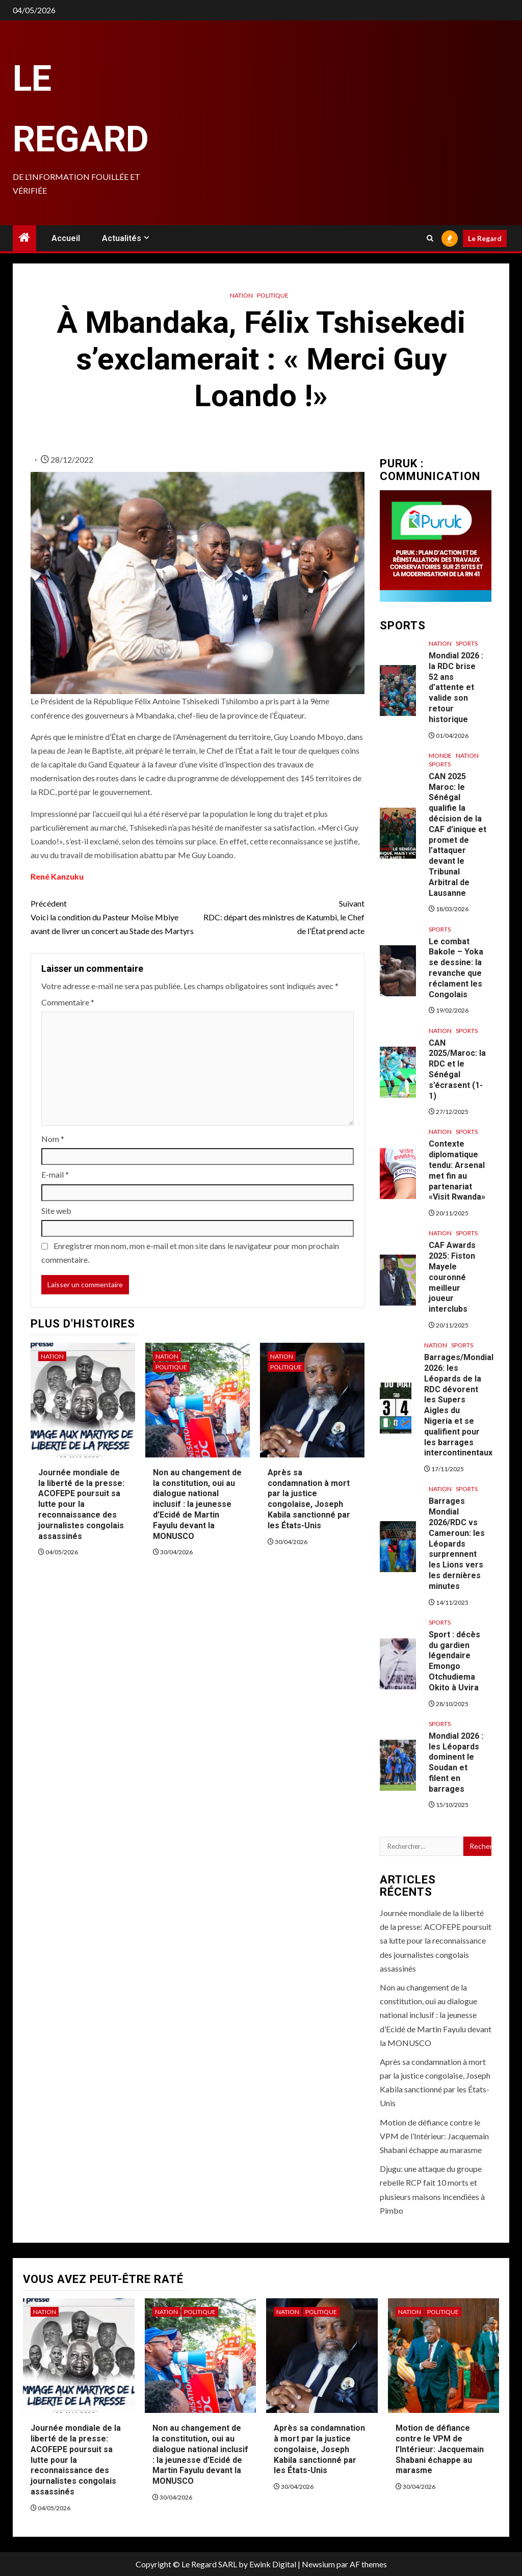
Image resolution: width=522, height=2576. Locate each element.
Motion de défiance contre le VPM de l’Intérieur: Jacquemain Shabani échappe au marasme (434, 2136)
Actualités (121, 238)
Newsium (318, 2564)
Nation (241, 295)
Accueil (65, 238)
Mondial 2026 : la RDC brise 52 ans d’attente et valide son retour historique (456, 687)
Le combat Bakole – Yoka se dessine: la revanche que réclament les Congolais (456, 968)
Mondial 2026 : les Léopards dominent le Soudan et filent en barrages (456, 1762)
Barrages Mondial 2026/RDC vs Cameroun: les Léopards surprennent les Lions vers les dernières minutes (457, 1543)
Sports (467, 643)
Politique (273, 295)
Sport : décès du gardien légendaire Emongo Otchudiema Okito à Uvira (454, 1661)
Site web (56, 1210)
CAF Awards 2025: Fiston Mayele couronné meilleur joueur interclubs (452, 1277)
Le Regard (485, 238)
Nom (52, 1139)
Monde (440, 755)
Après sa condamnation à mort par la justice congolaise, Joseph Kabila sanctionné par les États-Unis (309, 1499)
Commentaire (67, 1002)
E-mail (55, 1174)
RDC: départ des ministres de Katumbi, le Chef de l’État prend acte (280, 916)
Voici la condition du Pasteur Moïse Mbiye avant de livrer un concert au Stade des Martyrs (114, 916)
